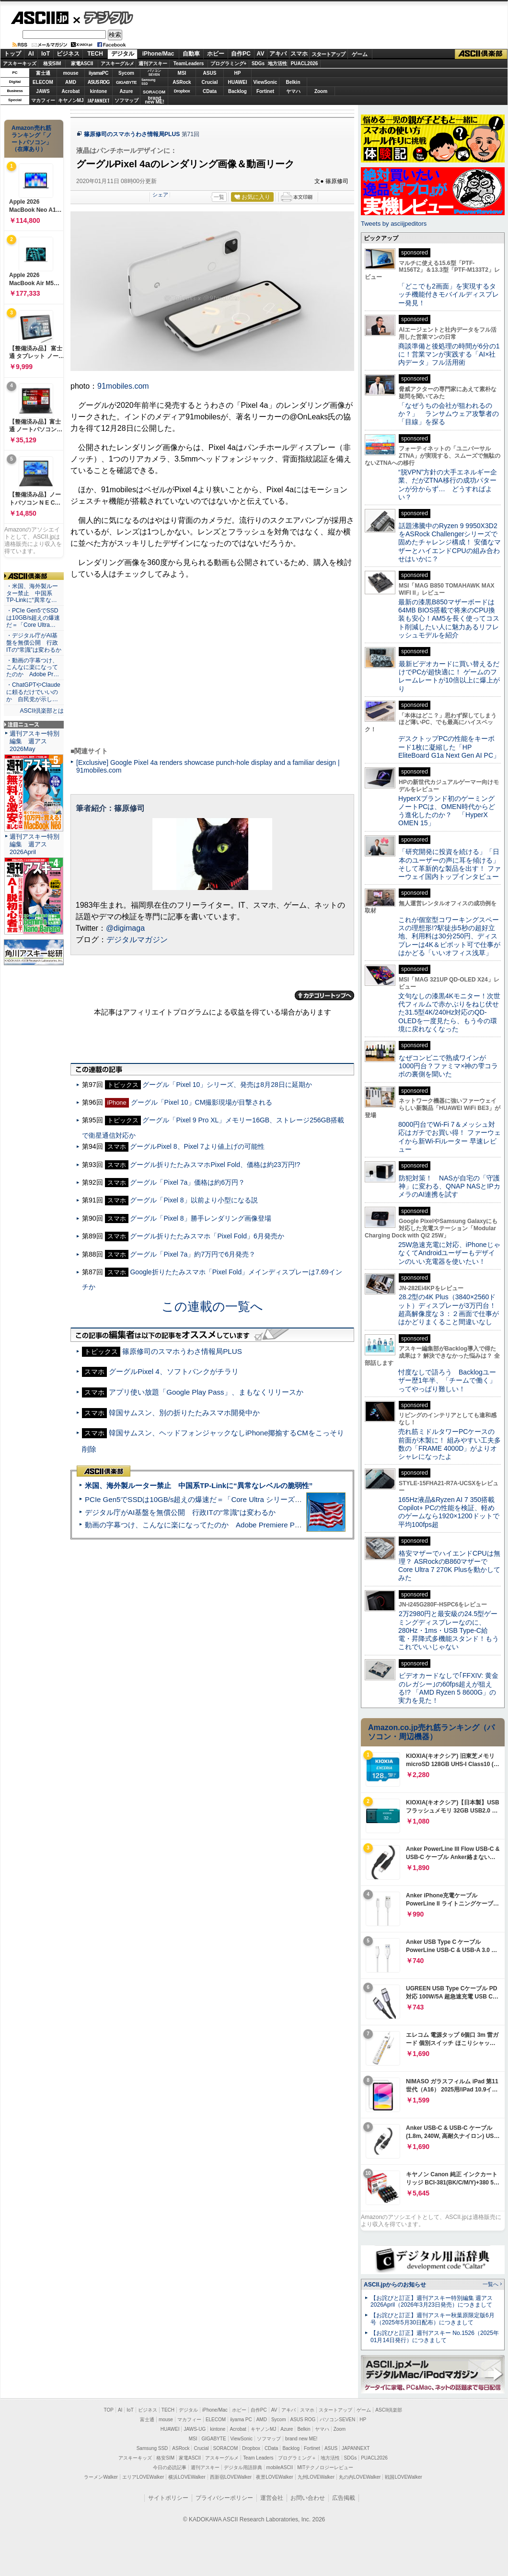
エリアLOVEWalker (143, 2477)
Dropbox (182, 91)
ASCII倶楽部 (481, 54)
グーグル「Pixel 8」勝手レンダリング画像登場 (200, 1218)
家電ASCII (82, 63)
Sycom (126, 73)
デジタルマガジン (137, 940)
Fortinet (265, 91)
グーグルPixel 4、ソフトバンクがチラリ (174, 1371)
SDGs (258, 63)
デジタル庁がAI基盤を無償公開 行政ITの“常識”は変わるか (180, 1512)
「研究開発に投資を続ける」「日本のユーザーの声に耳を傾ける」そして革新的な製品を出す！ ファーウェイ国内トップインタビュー (449, 864)
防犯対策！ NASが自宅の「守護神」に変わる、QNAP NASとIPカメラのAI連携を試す (449, 1186)
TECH (95, 53)
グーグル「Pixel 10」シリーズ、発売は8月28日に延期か (227, 1084)
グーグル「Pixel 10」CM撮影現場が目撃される (202, 1102)
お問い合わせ (307, 2498)
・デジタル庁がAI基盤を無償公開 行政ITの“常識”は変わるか (33, 642)
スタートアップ (328, 54)
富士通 (43, 73)
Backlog (237, 91)
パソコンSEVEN (154, 72)
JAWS (42, 91)
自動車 (191, 53)
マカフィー (43, 100)
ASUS (210, 73)
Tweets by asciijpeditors (394, 223)
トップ (12, 53)
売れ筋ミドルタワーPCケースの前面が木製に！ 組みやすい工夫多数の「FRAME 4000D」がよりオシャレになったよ (449, 1444)
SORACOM (225, 2448)
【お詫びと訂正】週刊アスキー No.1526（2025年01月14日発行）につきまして (434, 2337)
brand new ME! (301, 2438)
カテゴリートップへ (324, 995)
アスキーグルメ (117, 63)
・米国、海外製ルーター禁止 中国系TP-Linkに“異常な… (32, 593)
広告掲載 (343, 2498)
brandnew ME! (154, 100)
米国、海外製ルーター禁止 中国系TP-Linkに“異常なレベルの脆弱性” (198, 1485)
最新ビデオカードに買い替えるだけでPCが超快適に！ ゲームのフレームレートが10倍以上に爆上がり (449, 676)
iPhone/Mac (158, 53)
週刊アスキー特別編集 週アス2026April (34, 844)
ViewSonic (265, 82)
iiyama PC (241, 2419)
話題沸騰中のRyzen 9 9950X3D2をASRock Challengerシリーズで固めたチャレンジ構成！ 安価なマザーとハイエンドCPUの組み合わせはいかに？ (449, 542)
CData (210, 91)
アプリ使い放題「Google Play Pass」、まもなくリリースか (206, 1392)
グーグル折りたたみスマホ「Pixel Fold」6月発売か (207, 1236)
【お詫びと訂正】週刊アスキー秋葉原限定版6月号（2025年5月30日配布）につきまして (432, 2319)
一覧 (219, 197)
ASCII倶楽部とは (42, 710)
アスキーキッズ (19, 63)
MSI (182, 73)
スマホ (299, 53)
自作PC (241, 53)
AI (31, 53)
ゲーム (360, 54)
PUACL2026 (304, 63)
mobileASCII (279, 2467)
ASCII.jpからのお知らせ (395, 2284)
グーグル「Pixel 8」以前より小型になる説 (193, 1200)
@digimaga (125, 928)
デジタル (103, 17)
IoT (45, 53)
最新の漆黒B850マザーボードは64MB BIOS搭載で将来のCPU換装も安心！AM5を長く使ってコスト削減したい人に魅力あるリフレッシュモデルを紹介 (448, 618)
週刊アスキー (153, 63)
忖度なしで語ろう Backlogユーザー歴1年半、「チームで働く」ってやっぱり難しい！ (447, 1380)
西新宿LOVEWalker (231, 2477)
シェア (160, 194)
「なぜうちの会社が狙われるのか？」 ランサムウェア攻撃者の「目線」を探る (448, 414)
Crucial (210, 82)
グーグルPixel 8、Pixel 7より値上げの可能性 (197, 1146)
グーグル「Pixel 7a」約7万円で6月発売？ (192, 1254)
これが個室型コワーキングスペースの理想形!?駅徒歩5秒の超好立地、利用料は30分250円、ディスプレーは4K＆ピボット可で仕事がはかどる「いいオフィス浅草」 (449, 936)
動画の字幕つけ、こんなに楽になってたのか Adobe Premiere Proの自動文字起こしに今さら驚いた (247, 1525)
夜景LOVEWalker (274, 2477)
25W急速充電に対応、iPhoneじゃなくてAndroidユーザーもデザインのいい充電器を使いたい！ (449, 1253)
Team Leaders (258, 2457)
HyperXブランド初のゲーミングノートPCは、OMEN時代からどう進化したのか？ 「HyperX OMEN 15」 (446, 811)
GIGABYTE (126, 82)
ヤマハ (293, 91)
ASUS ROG (98, 82)
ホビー (215, 53)
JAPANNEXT (98, 100)
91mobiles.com (123, 386)
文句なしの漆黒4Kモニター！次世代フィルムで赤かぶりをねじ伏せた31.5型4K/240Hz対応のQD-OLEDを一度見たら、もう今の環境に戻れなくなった (449, 1012)
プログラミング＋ (297, 2457)
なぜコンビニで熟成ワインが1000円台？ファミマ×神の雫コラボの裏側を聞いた (448, 1066)
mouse (70, 73)
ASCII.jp (40, 18)
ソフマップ (127, 100)
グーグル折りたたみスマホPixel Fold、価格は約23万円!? (215, 1164)
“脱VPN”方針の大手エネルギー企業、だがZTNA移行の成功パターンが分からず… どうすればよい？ (447, 484)
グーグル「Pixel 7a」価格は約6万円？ (187, 1182)
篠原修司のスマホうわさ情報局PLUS (132, 134)
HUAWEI (237, 82)
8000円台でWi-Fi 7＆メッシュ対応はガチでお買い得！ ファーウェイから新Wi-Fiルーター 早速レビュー (449, 1137)
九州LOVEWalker (316, 2477)
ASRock (182, 82)
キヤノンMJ (71, 100)
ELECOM (43, 82)
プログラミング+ (228, 63)
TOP (109, 2410)
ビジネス (68, 53)
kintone (98, 91)
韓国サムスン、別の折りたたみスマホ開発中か (184, 1413)
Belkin (293, 82)
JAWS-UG (195, 2429)
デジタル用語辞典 (243, 2467)
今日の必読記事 (169, 2467)
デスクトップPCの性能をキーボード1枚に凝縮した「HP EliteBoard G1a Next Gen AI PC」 (449, 747)
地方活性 (277, 63)
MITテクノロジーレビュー (325, 2467)
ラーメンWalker (101, 2477)
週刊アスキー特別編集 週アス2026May (34, 741)
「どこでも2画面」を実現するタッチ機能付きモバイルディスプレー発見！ (448, 294)
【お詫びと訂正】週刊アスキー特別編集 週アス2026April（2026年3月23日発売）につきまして (431, 2302)
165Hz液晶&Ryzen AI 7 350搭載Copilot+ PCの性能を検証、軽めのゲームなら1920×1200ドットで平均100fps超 (448, 1512)
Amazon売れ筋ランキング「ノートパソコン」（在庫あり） (32, 138)
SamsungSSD (148, 81)
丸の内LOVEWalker (360, 2477)
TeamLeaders (188, 63)
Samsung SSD (152, 2448)
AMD (70, 82)
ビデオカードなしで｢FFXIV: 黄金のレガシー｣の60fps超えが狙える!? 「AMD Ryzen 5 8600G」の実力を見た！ (448, 1688)
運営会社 (271, 2498)
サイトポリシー (168, 2498)
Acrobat (71, 91)
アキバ (278, 53)
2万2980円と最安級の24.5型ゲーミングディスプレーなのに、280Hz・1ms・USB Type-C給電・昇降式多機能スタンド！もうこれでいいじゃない (448, 1630)
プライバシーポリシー (224, 2498)
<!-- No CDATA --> (212, 663)
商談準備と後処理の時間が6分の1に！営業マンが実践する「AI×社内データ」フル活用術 (449, 354)
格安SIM (52, 63)
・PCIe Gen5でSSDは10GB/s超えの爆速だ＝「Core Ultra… (33, 617)
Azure (126, 91)
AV (261, 53)
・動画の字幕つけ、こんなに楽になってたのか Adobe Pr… (32, 667)
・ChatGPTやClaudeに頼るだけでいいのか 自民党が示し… (33, 692)
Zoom (320, 91)
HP (237, 73)
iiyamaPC (98, 73)
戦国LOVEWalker (403, 2477)
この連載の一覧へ (212, 1306)
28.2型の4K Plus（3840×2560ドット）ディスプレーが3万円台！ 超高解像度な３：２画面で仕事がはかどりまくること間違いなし (448, 1309)
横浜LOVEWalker (186, 2477)
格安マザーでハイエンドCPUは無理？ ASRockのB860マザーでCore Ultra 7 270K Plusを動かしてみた (449, 1565)
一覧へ (490, 2284)
